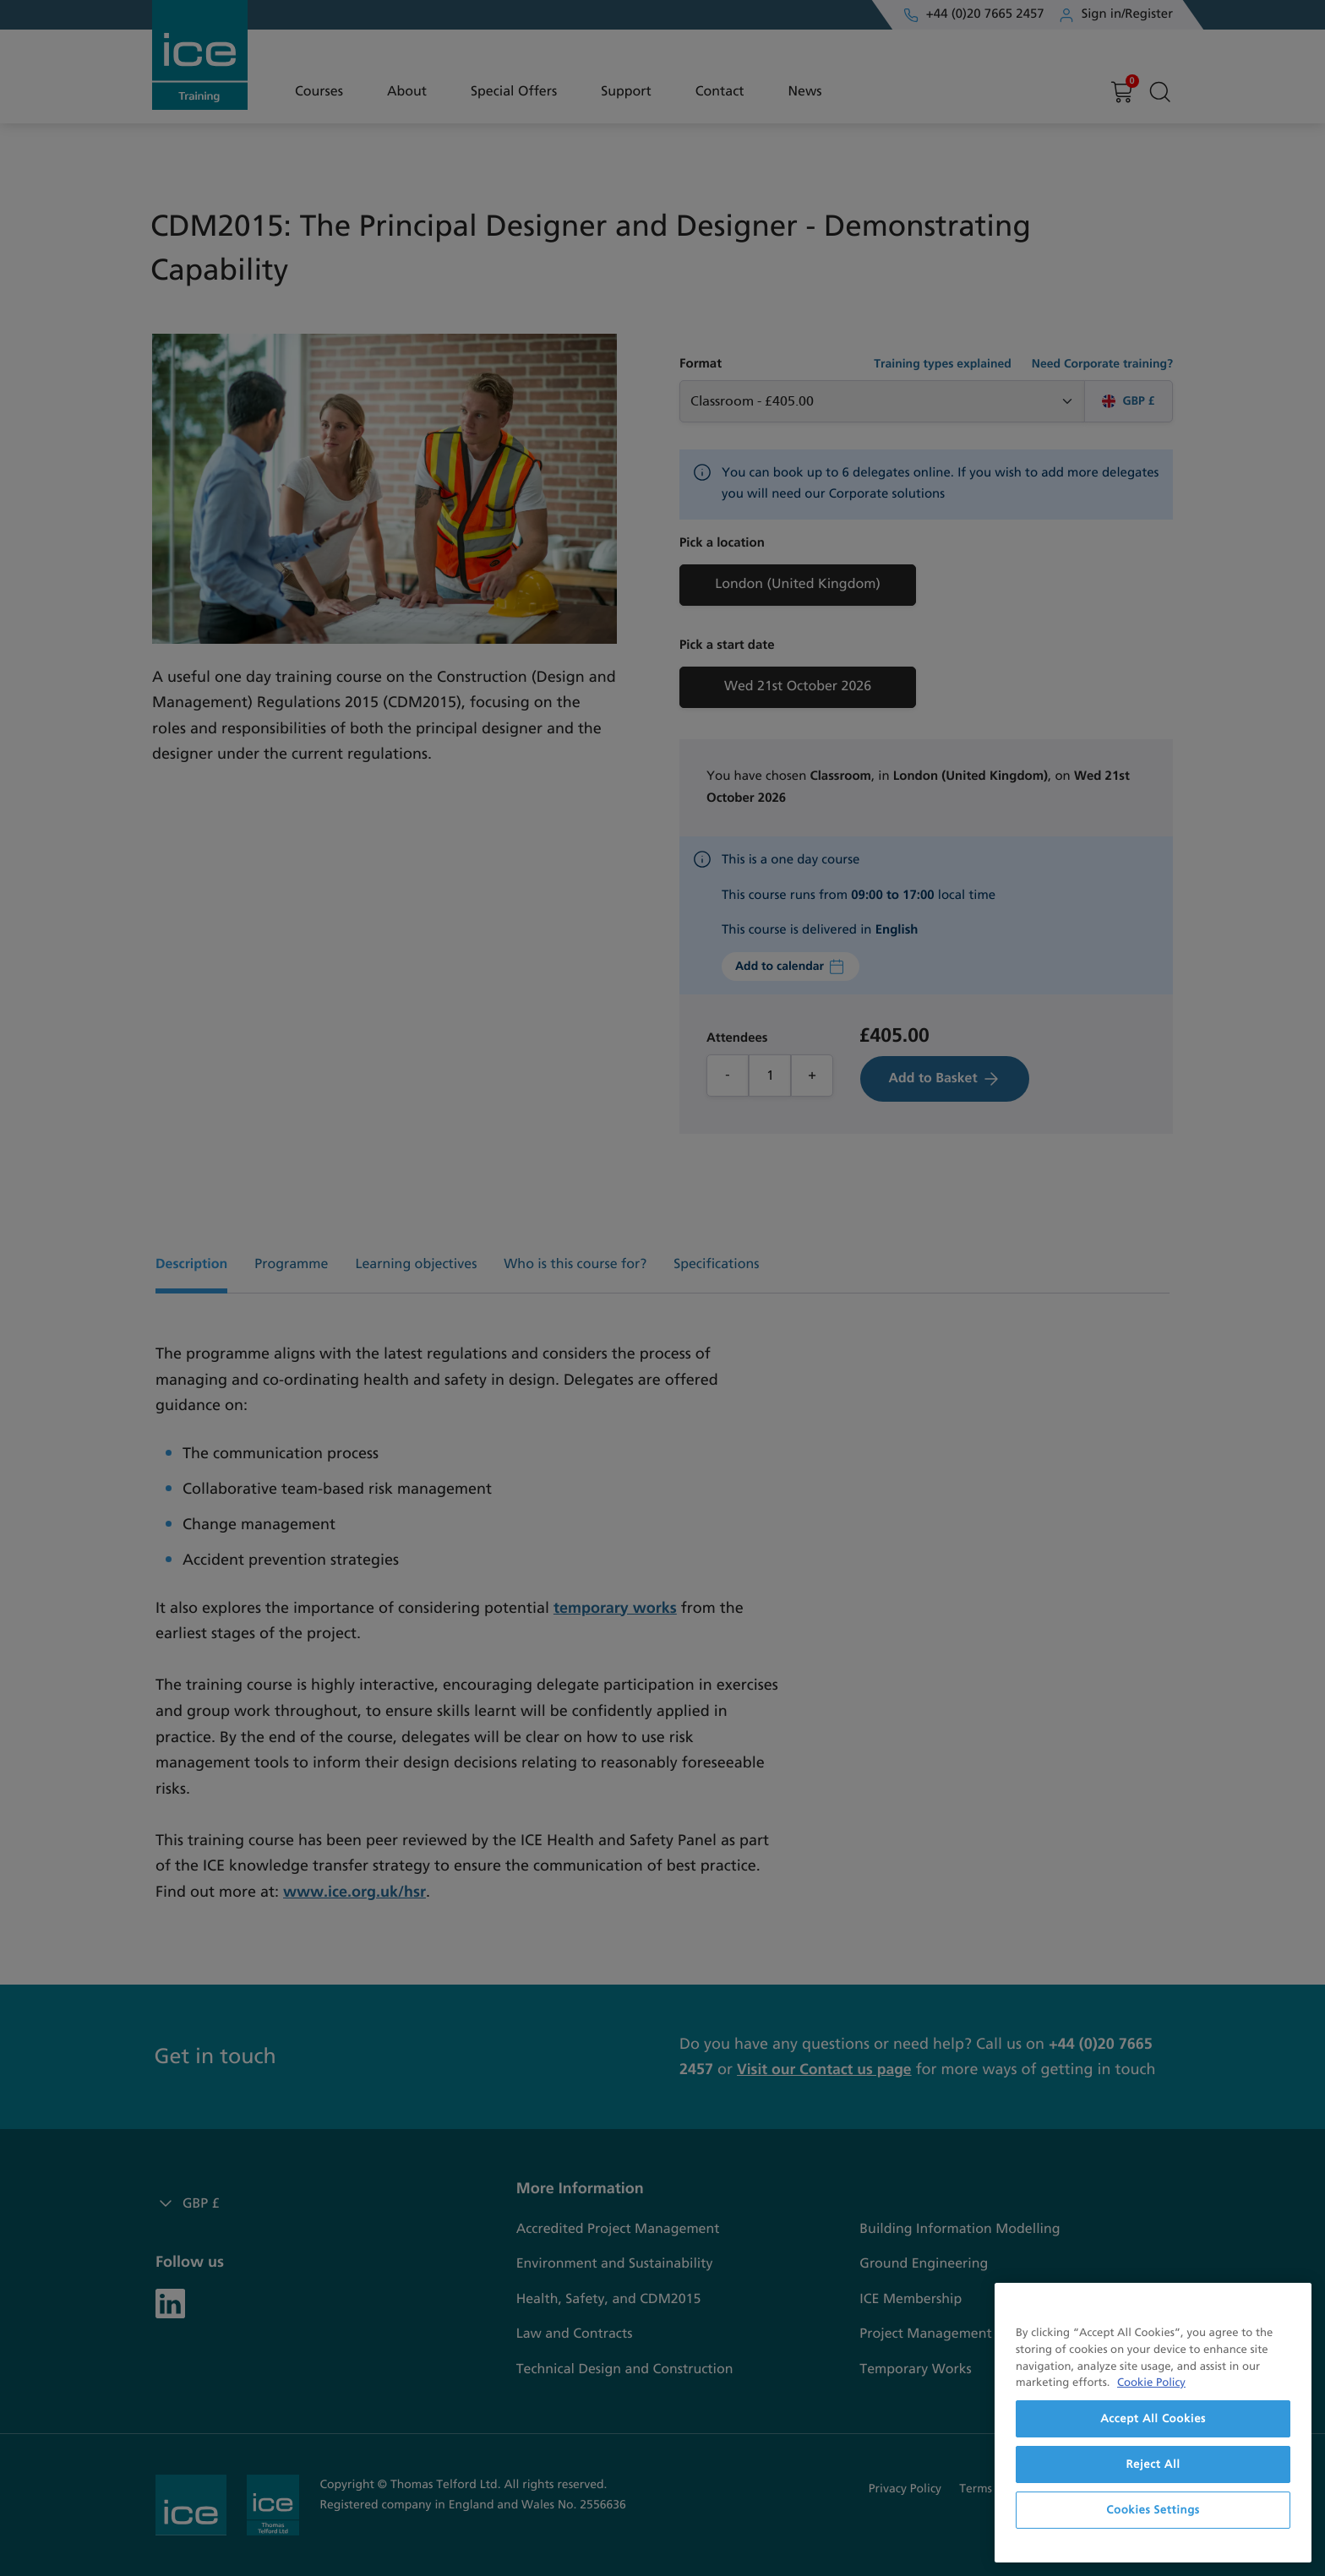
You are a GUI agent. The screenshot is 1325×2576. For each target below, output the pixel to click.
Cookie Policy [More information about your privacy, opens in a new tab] (1151, 2382)
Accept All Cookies (1153, 2419)
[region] (1153, 2422)
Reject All (1153, 2464)
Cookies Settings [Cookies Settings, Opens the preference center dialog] (1152, 2510)
